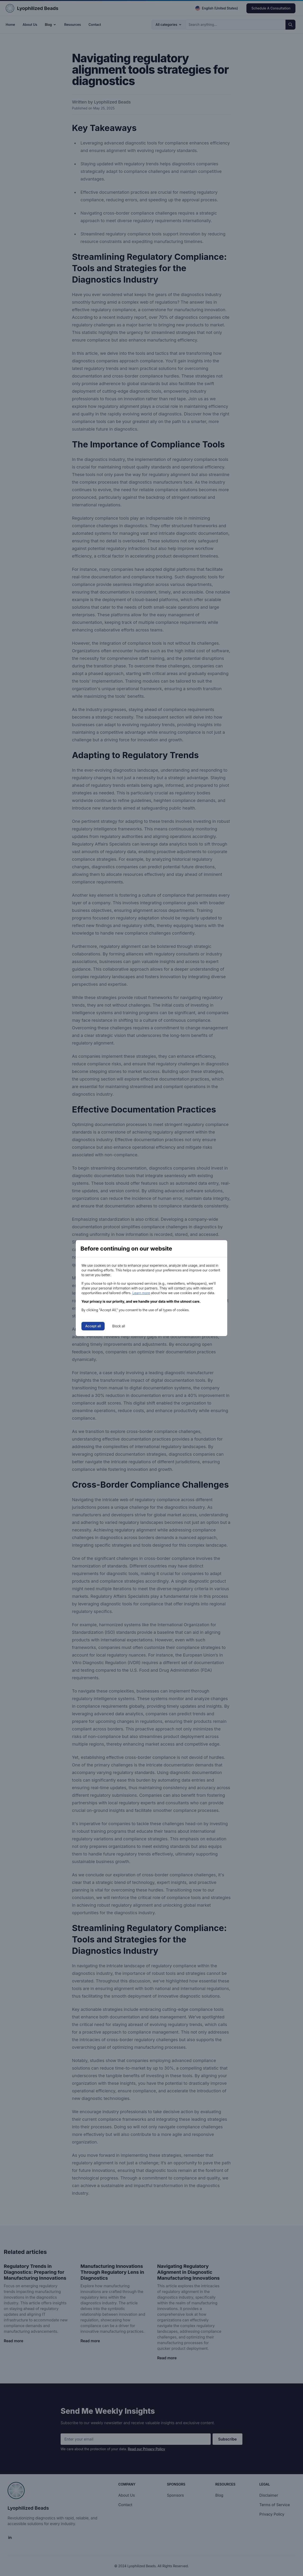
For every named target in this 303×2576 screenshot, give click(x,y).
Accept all (93, 1326)
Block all (118, 1326)
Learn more (141, 1293)
